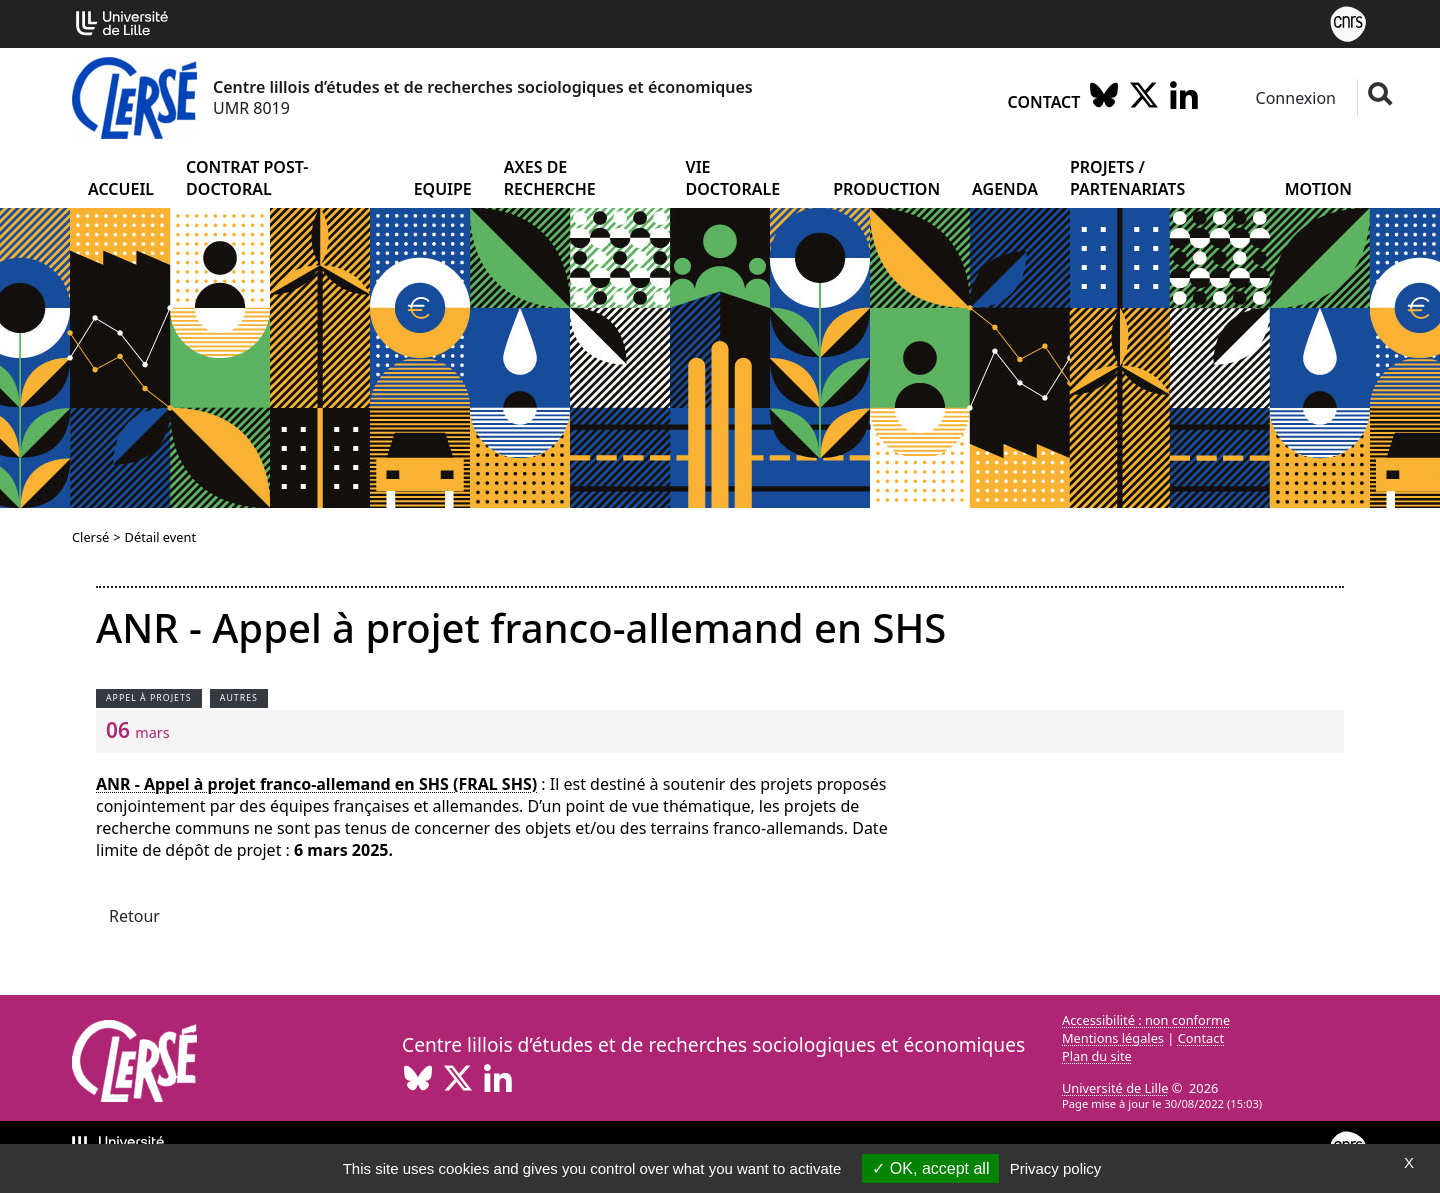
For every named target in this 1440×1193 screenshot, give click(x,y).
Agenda (1005, 189)
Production (886, 189)
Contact (1044, 102)
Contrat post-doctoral (247, 178)
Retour (134, 916)
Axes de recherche (550, 178)
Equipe (443, 189)
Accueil (121, 189)
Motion (1318, 189)
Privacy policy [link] (1056, 1168)
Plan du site (1097, 1056)
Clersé (90, 537)
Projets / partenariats (1127, 178)
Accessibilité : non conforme (1146, 1020)
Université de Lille (1115, 1088)
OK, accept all (930, 1168)
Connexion (1293, 98)
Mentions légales (1113, 1038)
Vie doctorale (733, 178)
